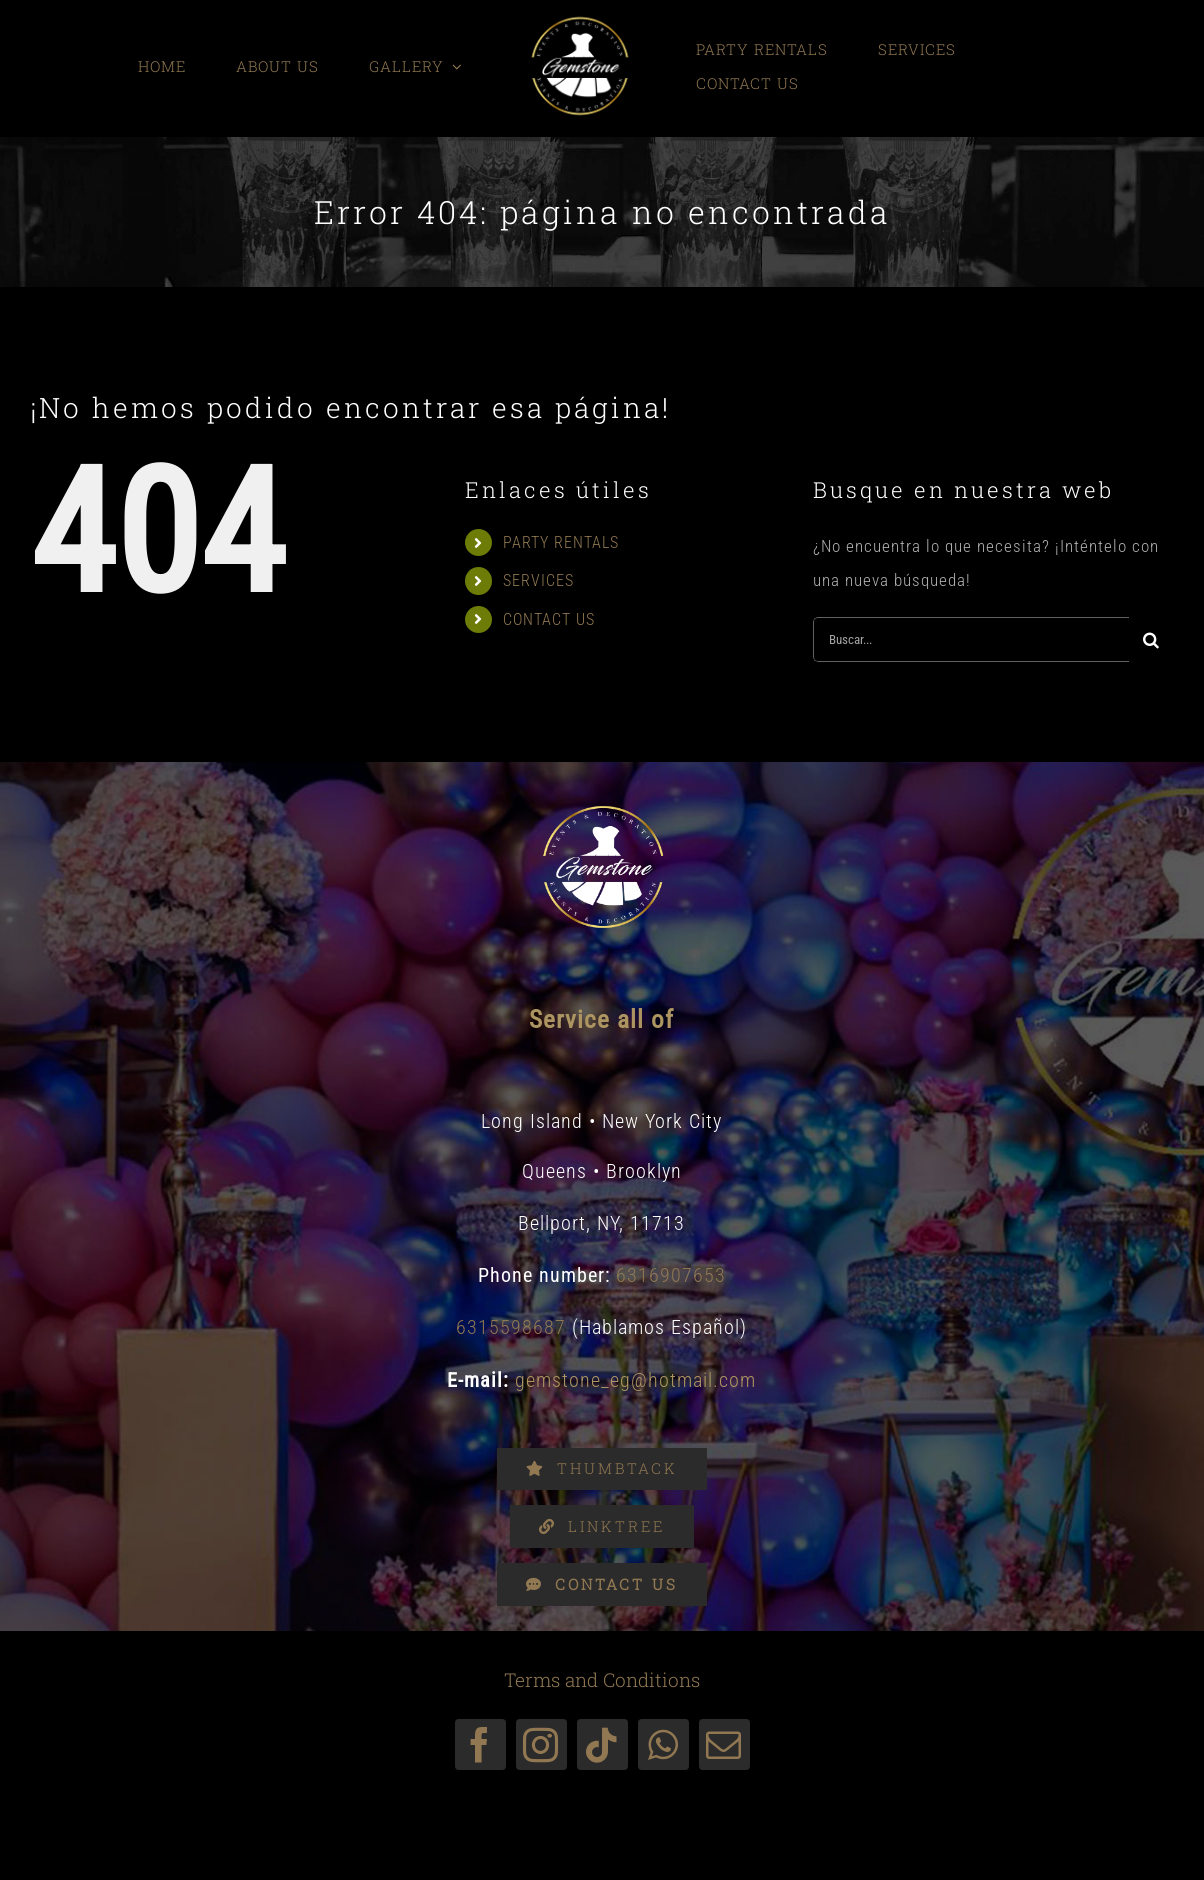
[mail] (724, 1744)
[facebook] (480, 1744)
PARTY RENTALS (561, 542)
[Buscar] (1151, 639)
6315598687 (511, 1327)
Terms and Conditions (602, 1679)
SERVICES (538, 580)
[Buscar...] (971, 639)
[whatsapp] (663, 1744)
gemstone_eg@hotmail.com (635, 1380)
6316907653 (671, 1275)
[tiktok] (602, 1744)
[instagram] (541, 1744)
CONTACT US (549, 619)
